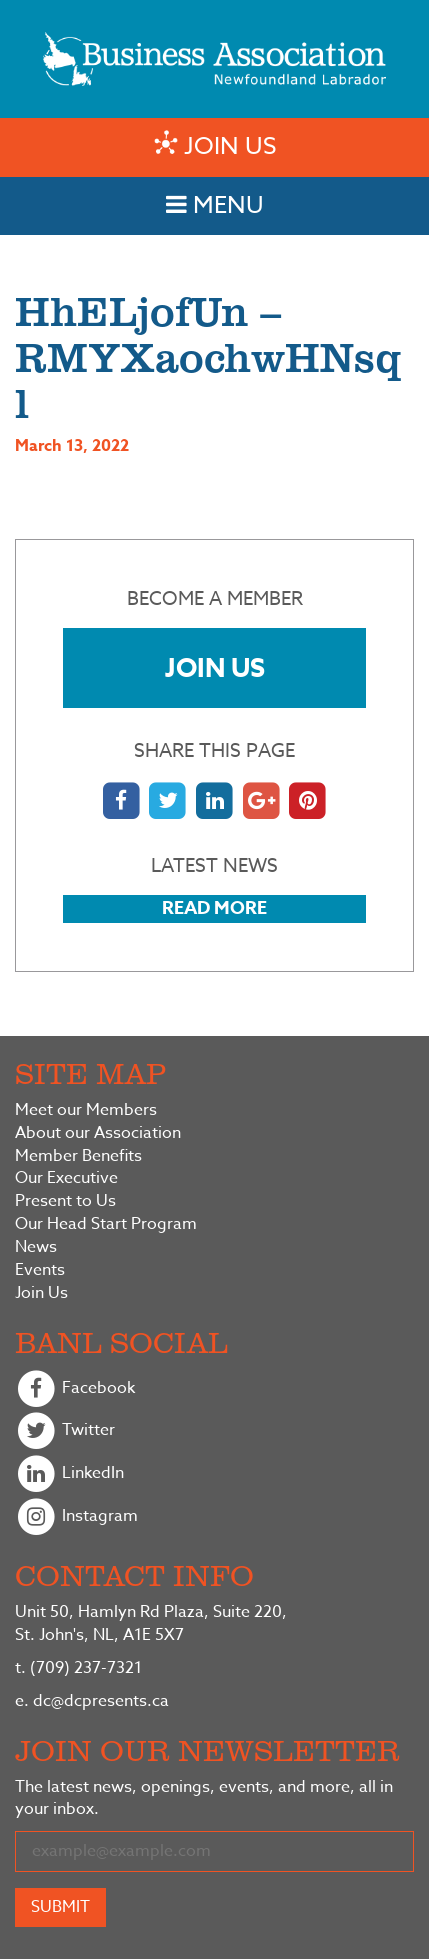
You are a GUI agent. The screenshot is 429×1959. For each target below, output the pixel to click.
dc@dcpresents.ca (92, 1701)
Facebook (75, 1389)
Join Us (215, 667)
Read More (214, 908)
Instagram (76, 1517)
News (36, 1247)
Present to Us (65, 1201)
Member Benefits (78, 1156)
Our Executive (66, 1178)
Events (40, 1270)
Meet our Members (86, 1110)
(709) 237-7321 (78, 1668)
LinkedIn (69, 1474)
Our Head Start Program (106, 1224)
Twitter (65, 1431)
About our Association (98, 1133)
